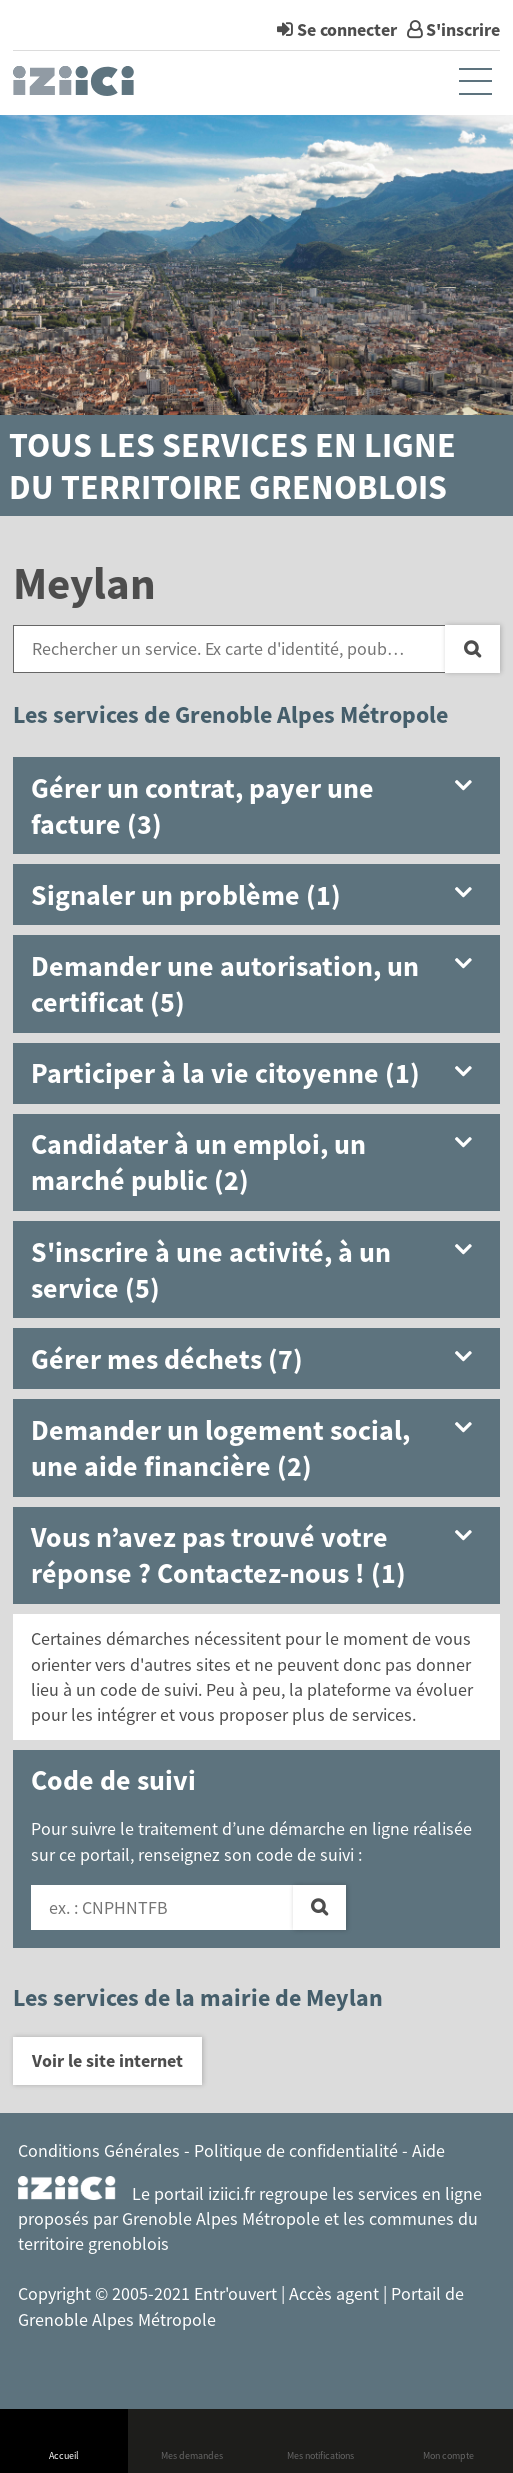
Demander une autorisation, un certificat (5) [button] (225, 984)
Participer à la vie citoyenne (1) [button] (225, 1073)
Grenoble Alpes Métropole (221, 2218)
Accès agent (336, 2293)
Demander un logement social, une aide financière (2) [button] (220, 1448)
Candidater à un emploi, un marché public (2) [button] (198, 1162)
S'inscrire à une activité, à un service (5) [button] (211, 1270)
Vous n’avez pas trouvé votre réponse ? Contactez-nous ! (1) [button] (218, 1555)
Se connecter (347, 29)
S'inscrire (463, 29)
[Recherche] (472, 649)
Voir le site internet (107, 2060)
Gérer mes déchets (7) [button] (167, 1359)
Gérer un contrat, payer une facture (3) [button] (202, 806)
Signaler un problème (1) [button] (186, 895)
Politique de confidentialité (296, 2150)
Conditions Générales (99, 2150)
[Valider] (319, 1908)
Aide (428, 2150)
